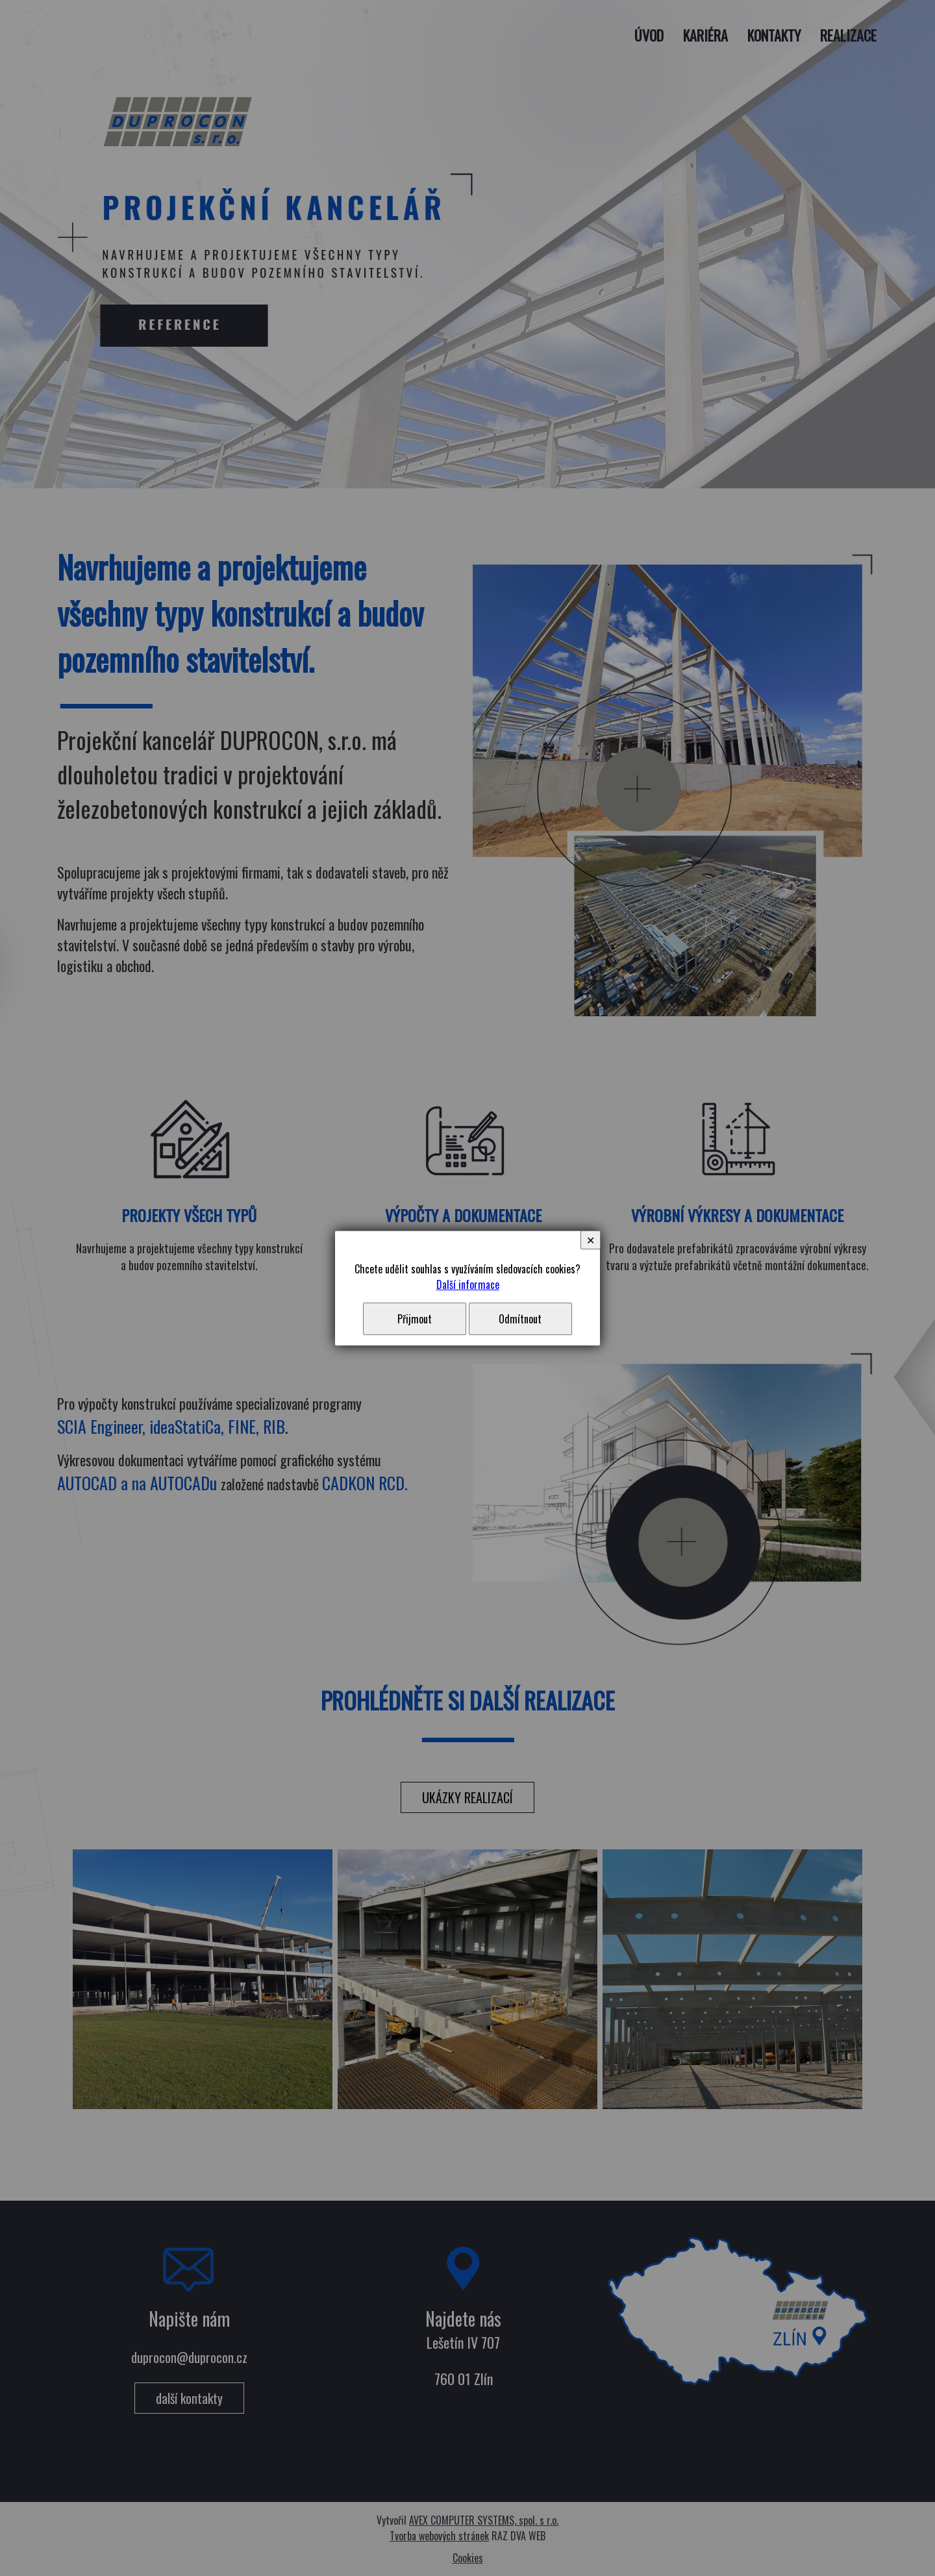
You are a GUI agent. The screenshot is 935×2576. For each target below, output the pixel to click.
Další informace (467, 1284)
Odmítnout (520, 1319)
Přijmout (414, 1319)
